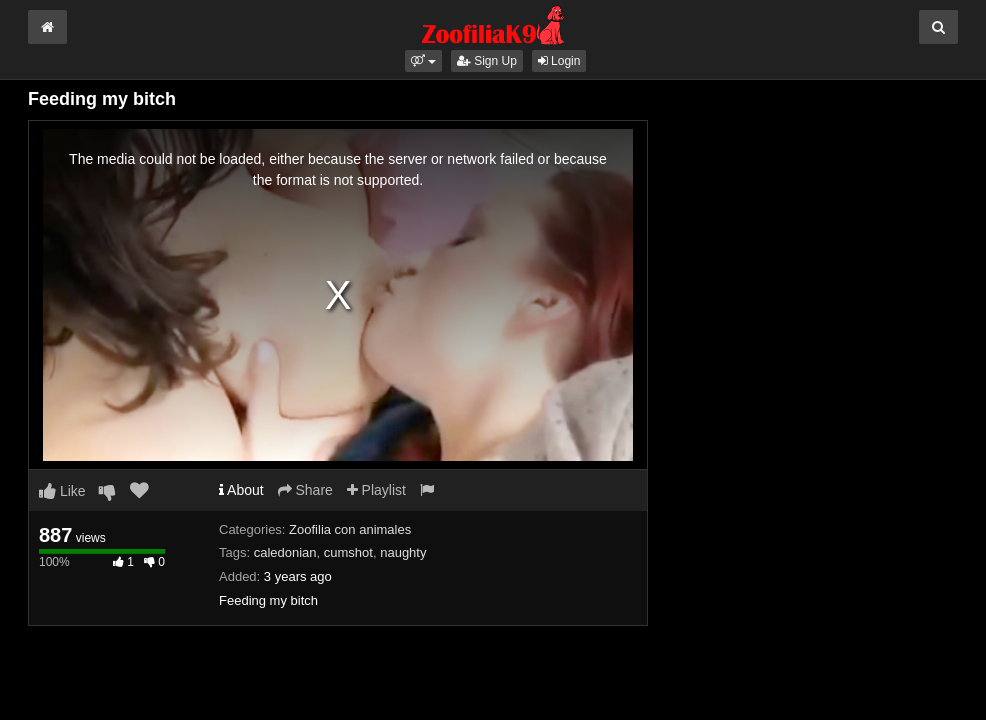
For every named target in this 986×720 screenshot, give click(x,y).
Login (559, 61)
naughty (403, 552)
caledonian (285, 552)
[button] (423, 61)
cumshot (348, 552)
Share (305, 490)
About (241, 490)
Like (62, 491)
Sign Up (487, 61)
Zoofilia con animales (350, 529)
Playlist (376, 490)
